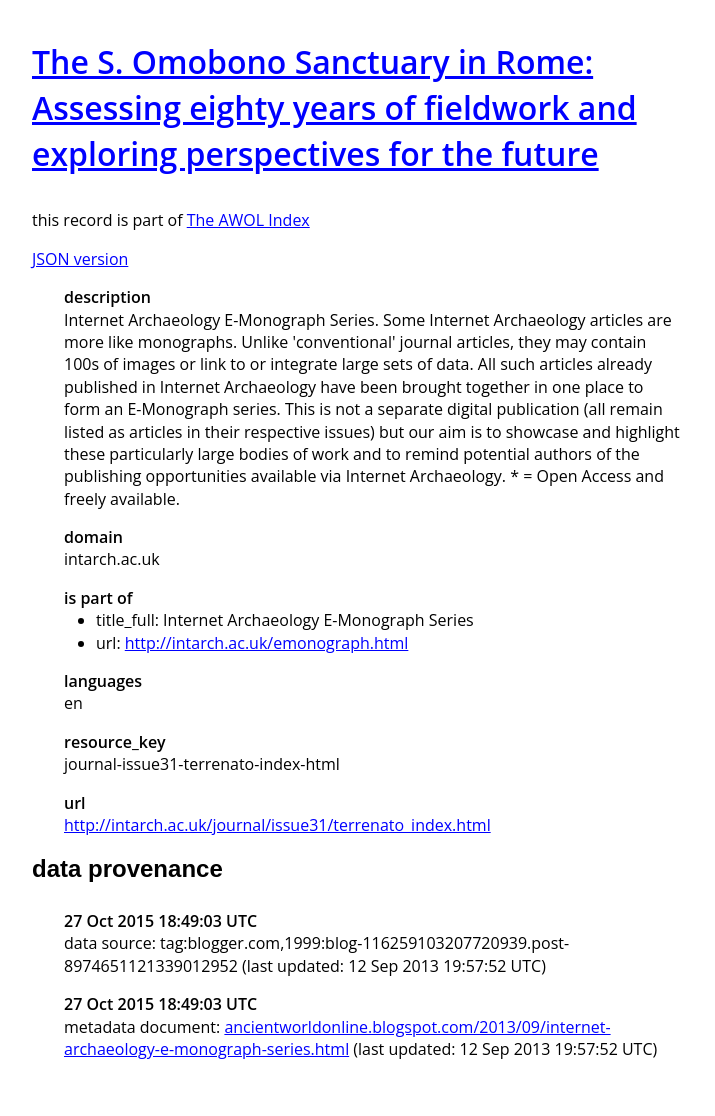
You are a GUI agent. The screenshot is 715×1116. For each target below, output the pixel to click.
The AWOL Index (248, 220)
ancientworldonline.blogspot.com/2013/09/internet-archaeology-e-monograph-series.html (337, 1038)
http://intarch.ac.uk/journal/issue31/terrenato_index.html (277, 825)
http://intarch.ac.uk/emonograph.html (267, 643)
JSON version (80, 259)
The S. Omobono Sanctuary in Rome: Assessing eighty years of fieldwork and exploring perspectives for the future (334, 107)
